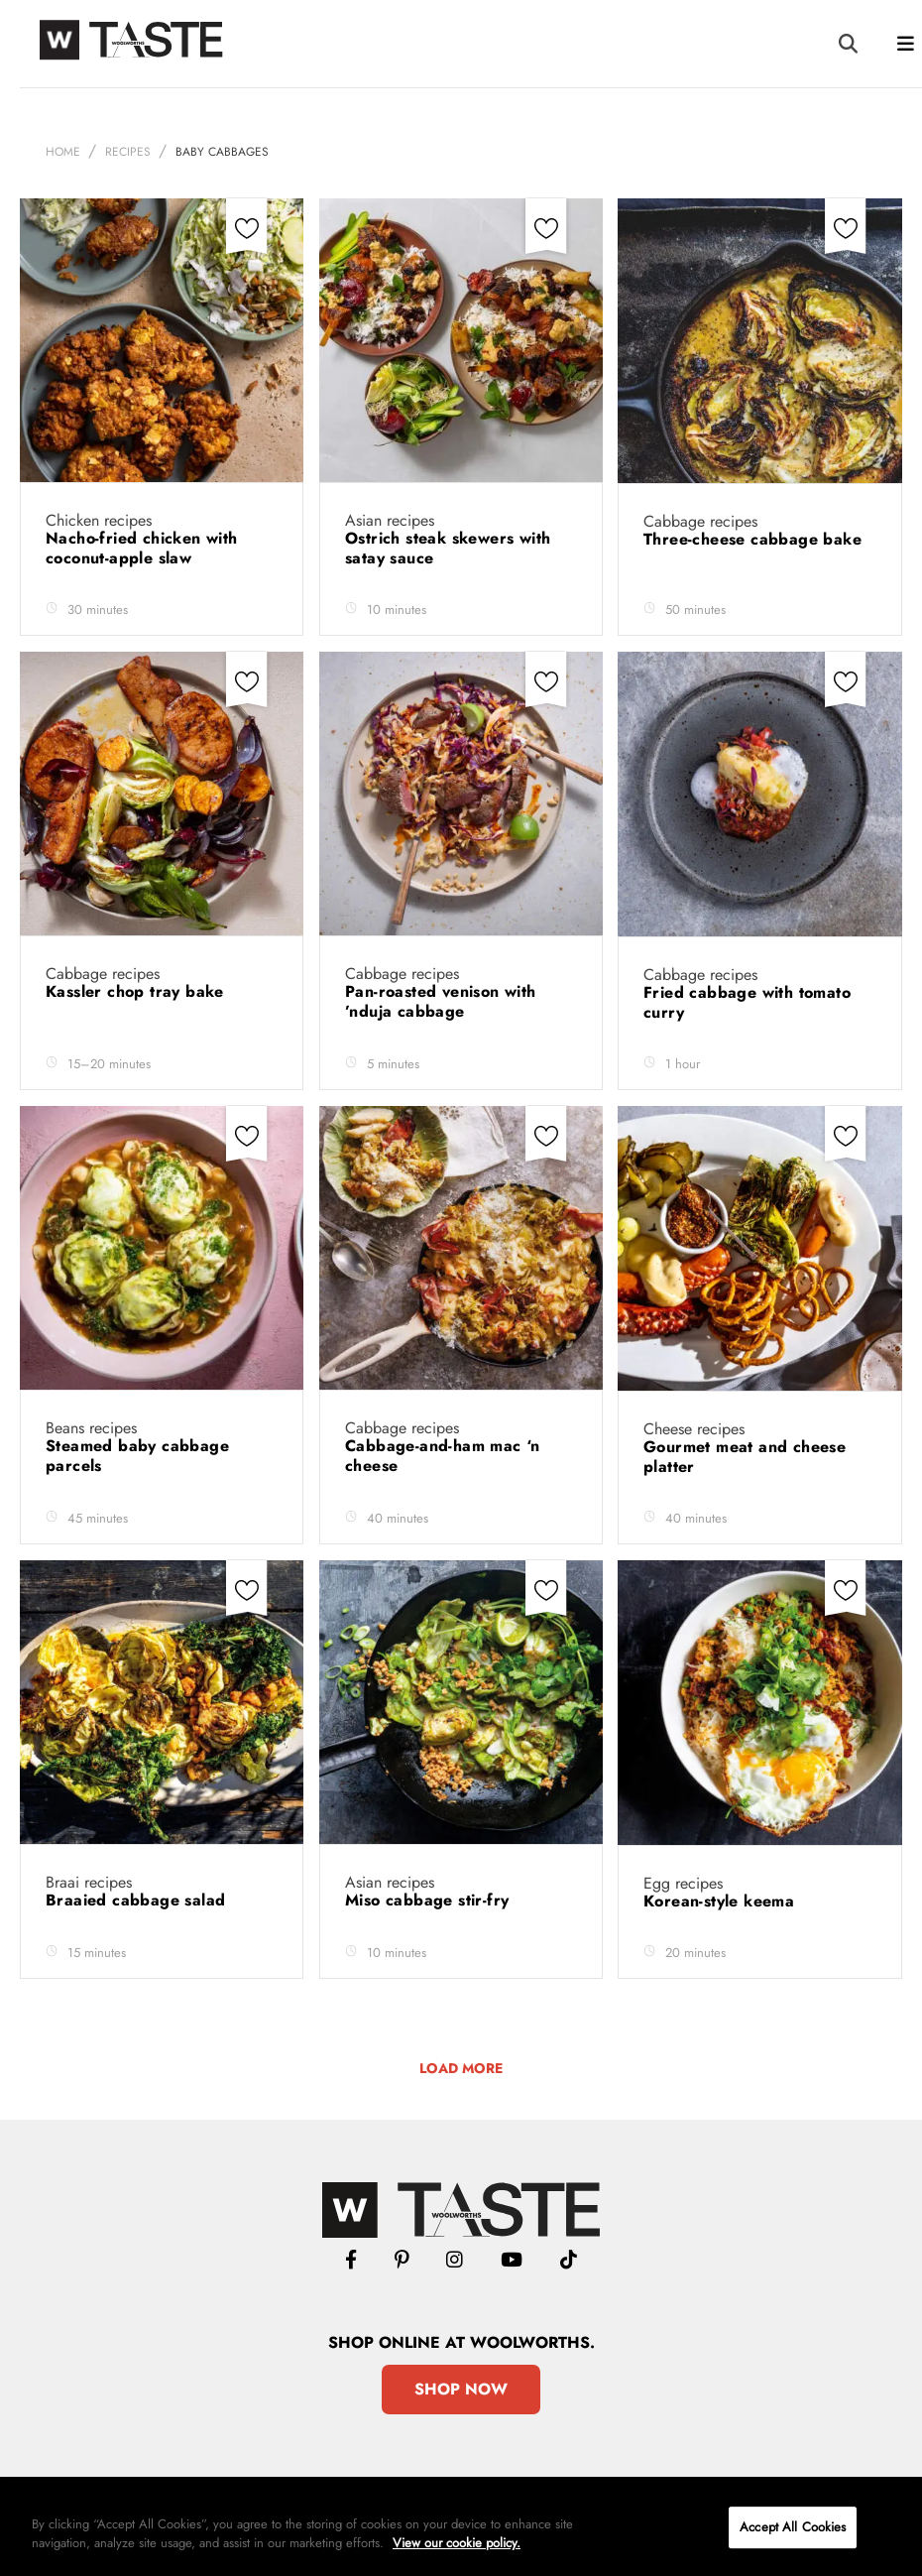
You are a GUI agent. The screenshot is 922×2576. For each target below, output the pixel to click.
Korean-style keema (721, 1901)
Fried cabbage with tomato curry (747, 1002)
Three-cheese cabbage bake (754, 539)
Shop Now (461, 2389)
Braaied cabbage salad (138, 1900)
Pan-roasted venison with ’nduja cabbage (440, 1001)
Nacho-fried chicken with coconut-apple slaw (142, 548)
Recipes (128, 152)
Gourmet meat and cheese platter (744, 1456)
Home (63, 152)
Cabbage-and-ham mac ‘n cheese (442, 1455)
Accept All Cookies (793, 2526)
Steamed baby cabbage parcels (137, 1455)
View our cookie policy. (456, 2542)
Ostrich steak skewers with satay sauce (447, 548)
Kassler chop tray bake (137, 991)
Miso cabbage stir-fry (430, 1900)
